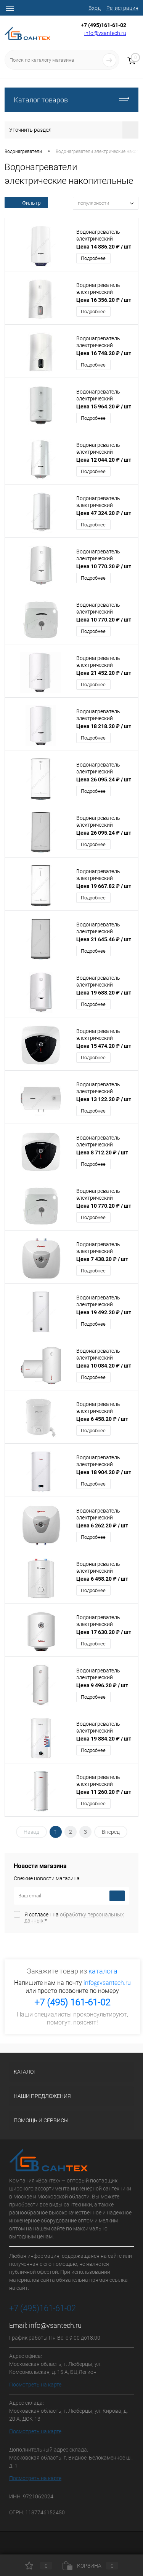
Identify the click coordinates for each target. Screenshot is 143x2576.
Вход (94, 8)
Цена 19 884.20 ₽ (103, 1739)
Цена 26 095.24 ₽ (103, 779)
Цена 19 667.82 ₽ (103, 886)
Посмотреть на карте (35, 2385)
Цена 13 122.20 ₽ (103, 1099)
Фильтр (26, 203)
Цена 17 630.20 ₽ (103, 1632)
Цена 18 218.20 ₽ (103, 726)
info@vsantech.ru (105, 33)
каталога (102, 1971)
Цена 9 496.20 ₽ (102, 1685)
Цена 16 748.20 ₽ (103, 353)
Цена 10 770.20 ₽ (103, 566)
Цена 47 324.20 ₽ (103, 513)
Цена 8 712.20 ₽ (102, 1152)
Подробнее (93, 258)
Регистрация (122, 8)
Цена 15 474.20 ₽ (103, 1046)
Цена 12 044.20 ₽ (103, 460)
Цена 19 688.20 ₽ (103, 993)
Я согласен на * (74, 1917)
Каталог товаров (71, 100)
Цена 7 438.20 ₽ (102, 1259)
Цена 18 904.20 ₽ (103, 1472)
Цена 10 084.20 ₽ (103, 1366)
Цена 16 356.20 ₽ (103, 300)
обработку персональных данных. (74, 1917)
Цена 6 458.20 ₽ (102, 1419)
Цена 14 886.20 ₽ (103, 247)
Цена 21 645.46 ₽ (103, 939)
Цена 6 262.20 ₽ (102, 1525)
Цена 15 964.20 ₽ (103, 406)
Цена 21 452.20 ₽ (103, 673)
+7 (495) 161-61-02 (72, 2002)
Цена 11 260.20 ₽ (103, 1792)
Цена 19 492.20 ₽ (103, 1312)
